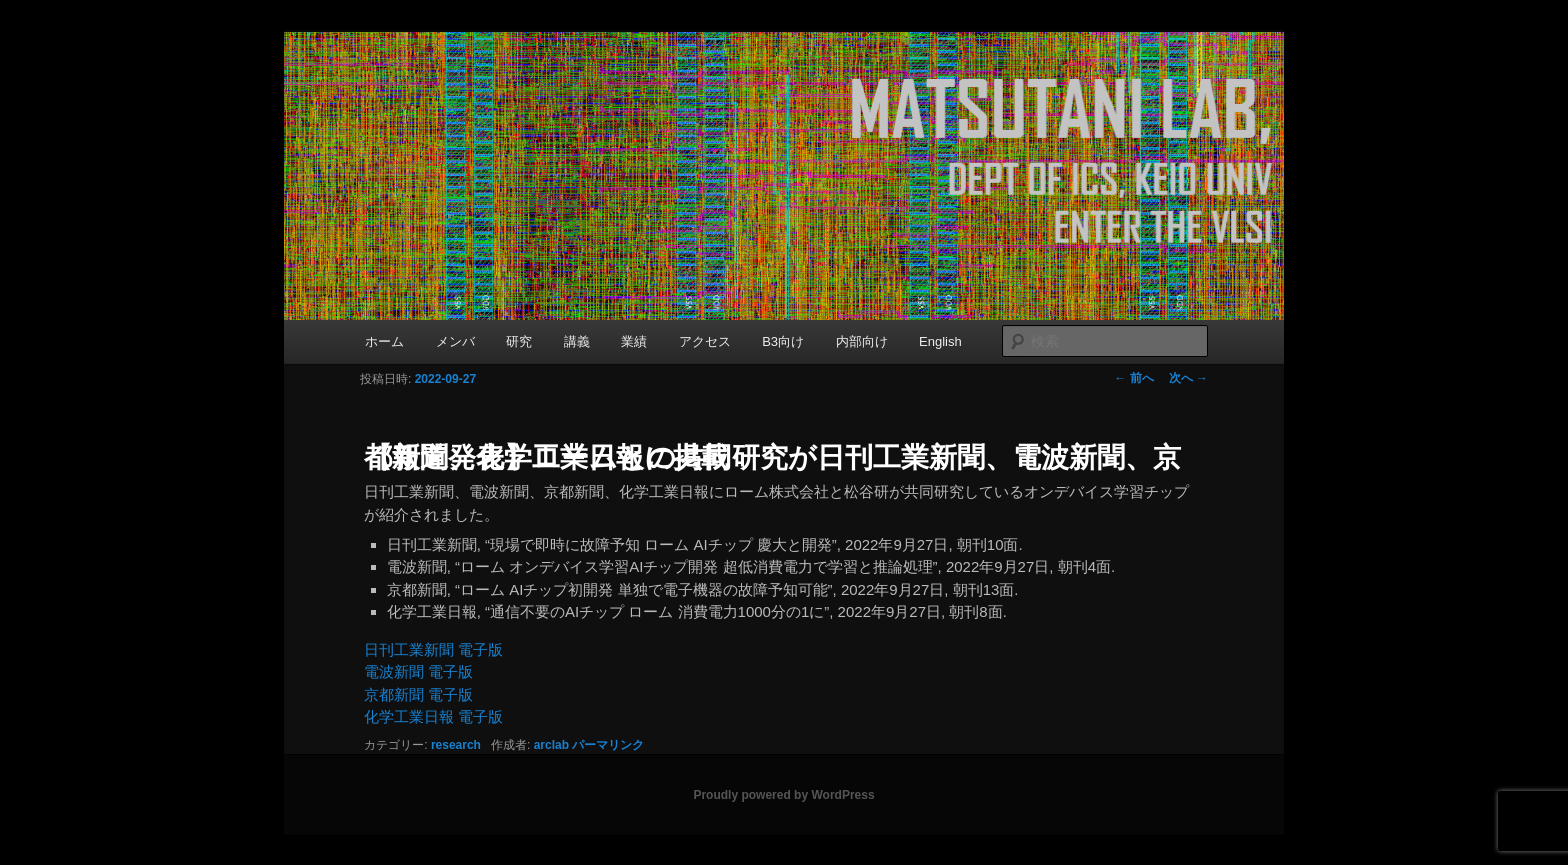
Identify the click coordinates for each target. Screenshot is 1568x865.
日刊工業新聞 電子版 (433, 649)
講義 (577, 341)
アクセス (705, 341)
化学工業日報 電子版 (433, 716)
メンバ (455, 341)
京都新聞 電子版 (418, 694)
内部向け (862, 341)
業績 (634, 341)
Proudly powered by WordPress (783, 795)
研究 (519, 341)
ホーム (384, 341)
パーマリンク (608, 745)
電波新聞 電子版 (418, 671)
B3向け (783, 341)
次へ (1188, 378)
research (456, 745)
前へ (1133, 378)
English (940, 341)
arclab (551, 745)
